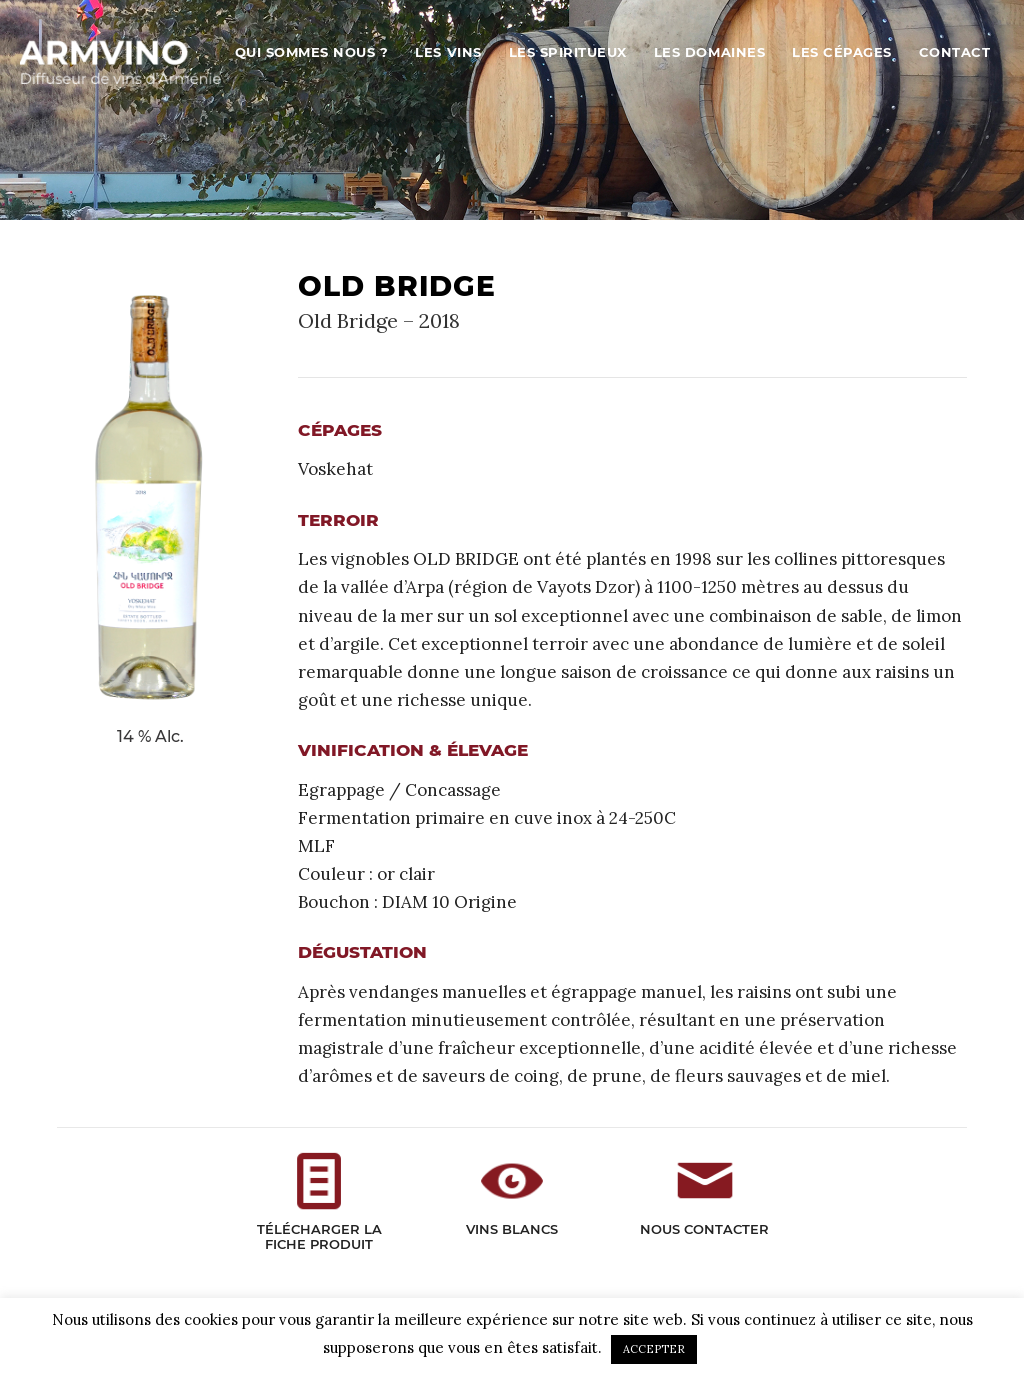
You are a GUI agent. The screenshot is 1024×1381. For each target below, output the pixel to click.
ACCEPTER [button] (654, 1349)
